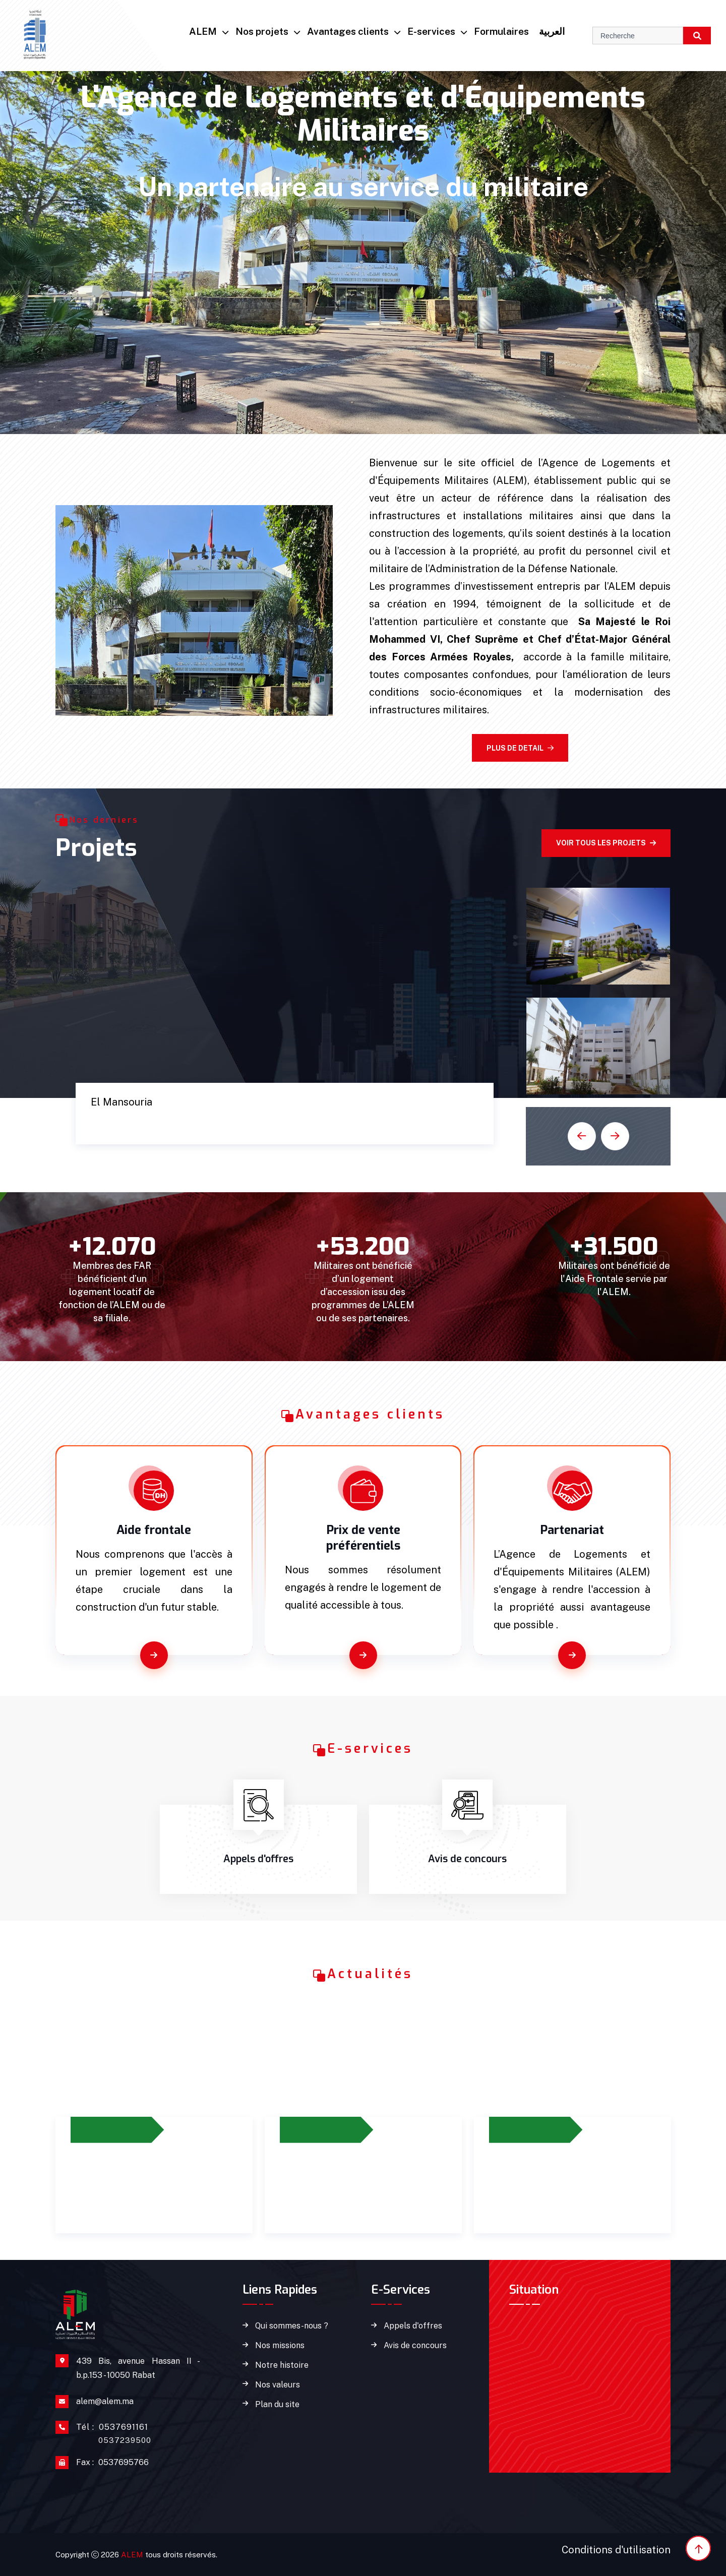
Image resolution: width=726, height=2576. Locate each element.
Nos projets (261, 31)
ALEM (203, 31)
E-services (431, 31)
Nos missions (280, 2345)
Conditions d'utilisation (616, 2550)
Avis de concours (415, 2345)
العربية (552, 31)
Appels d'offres (413, 2325)
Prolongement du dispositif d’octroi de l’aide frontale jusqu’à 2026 (148, 2183)
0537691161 (113, 2432)
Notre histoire (282, 2365)
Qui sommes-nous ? (291, 2325)
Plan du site (277, 2404)
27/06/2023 (105, 2130)
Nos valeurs (277, 2384)
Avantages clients (348, 31)
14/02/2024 (523, 2130)
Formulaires (501, 31)
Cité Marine (131, 1122)
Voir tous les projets (606, 843)
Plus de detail (520, 748)
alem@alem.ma (105, 2401)
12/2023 (308, 2130)
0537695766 (112, 2462)
